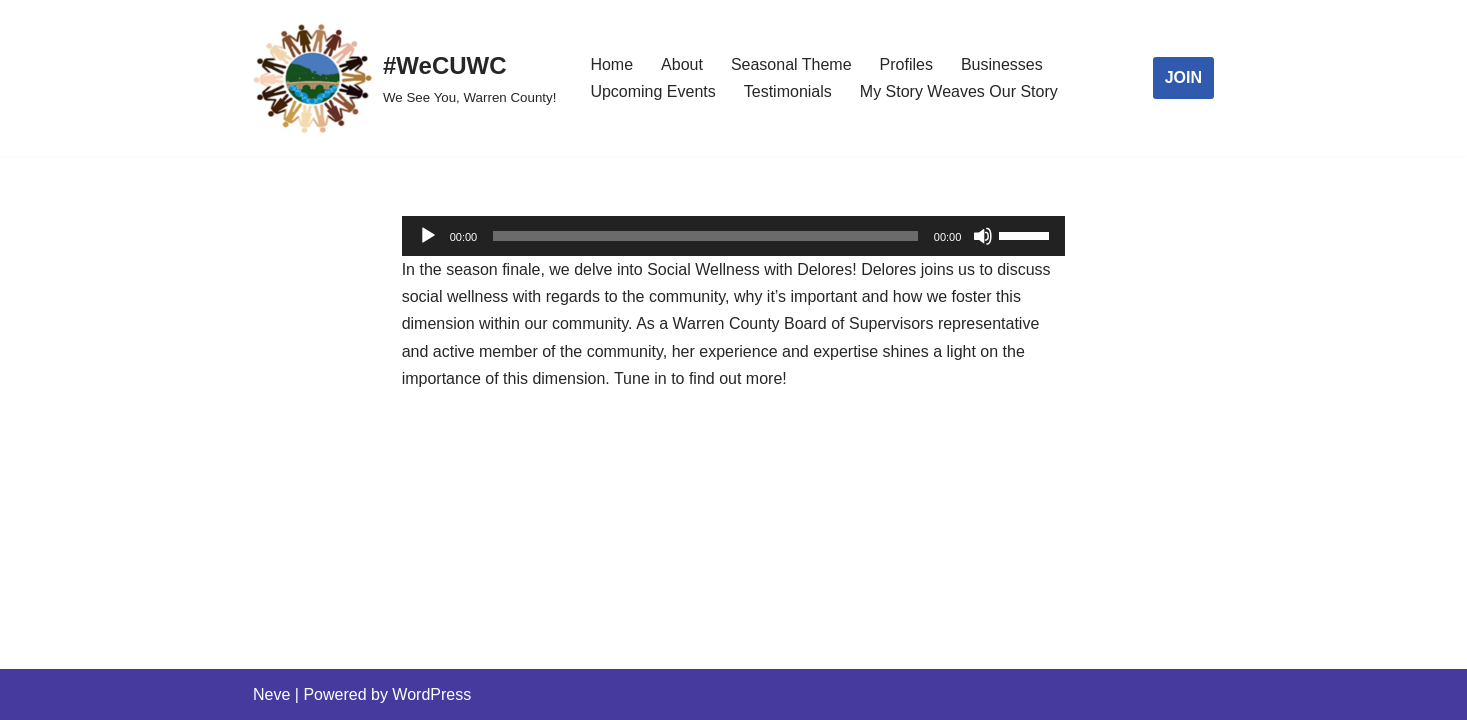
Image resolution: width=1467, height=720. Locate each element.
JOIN (1183, 77)
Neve (271, 694)
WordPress (431, 694)
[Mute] (983, 236)
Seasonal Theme (791, 64)
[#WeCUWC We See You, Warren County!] (404, 78)
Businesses (1002, 64)
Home (611, 64)
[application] (734, 236)
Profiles (906, 64)
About (682, 64)
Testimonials (788, 91)
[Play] (428, 236)
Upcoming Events (652, 91)
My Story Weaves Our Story (959, 91)
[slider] (705, 236)
